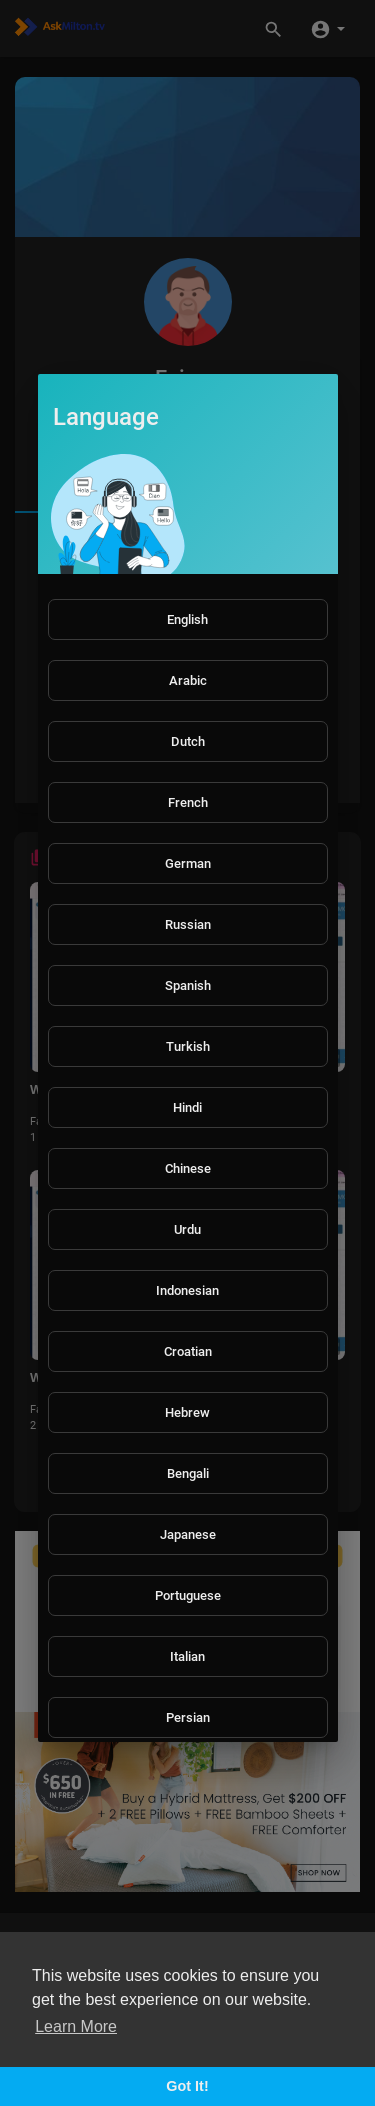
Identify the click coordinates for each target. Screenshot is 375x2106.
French (188, 802)
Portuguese (188, 1595)
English (187, 619)
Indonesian (187, 1290)
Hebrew (187, 1412)
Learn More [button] (76, 2026)
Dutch (188, 741)
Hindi (187, 1107)
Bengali (188, 1473)
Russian (188, 924)
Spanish (188, 985)
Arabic (188, 680)
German (188, 863)
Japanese (188, 1534)
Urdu (187, 1229)
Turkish (188, 1046)
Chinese (188, 1168)
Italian (187, 1656)
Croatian (188, 1351)
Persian (188, 1717)
